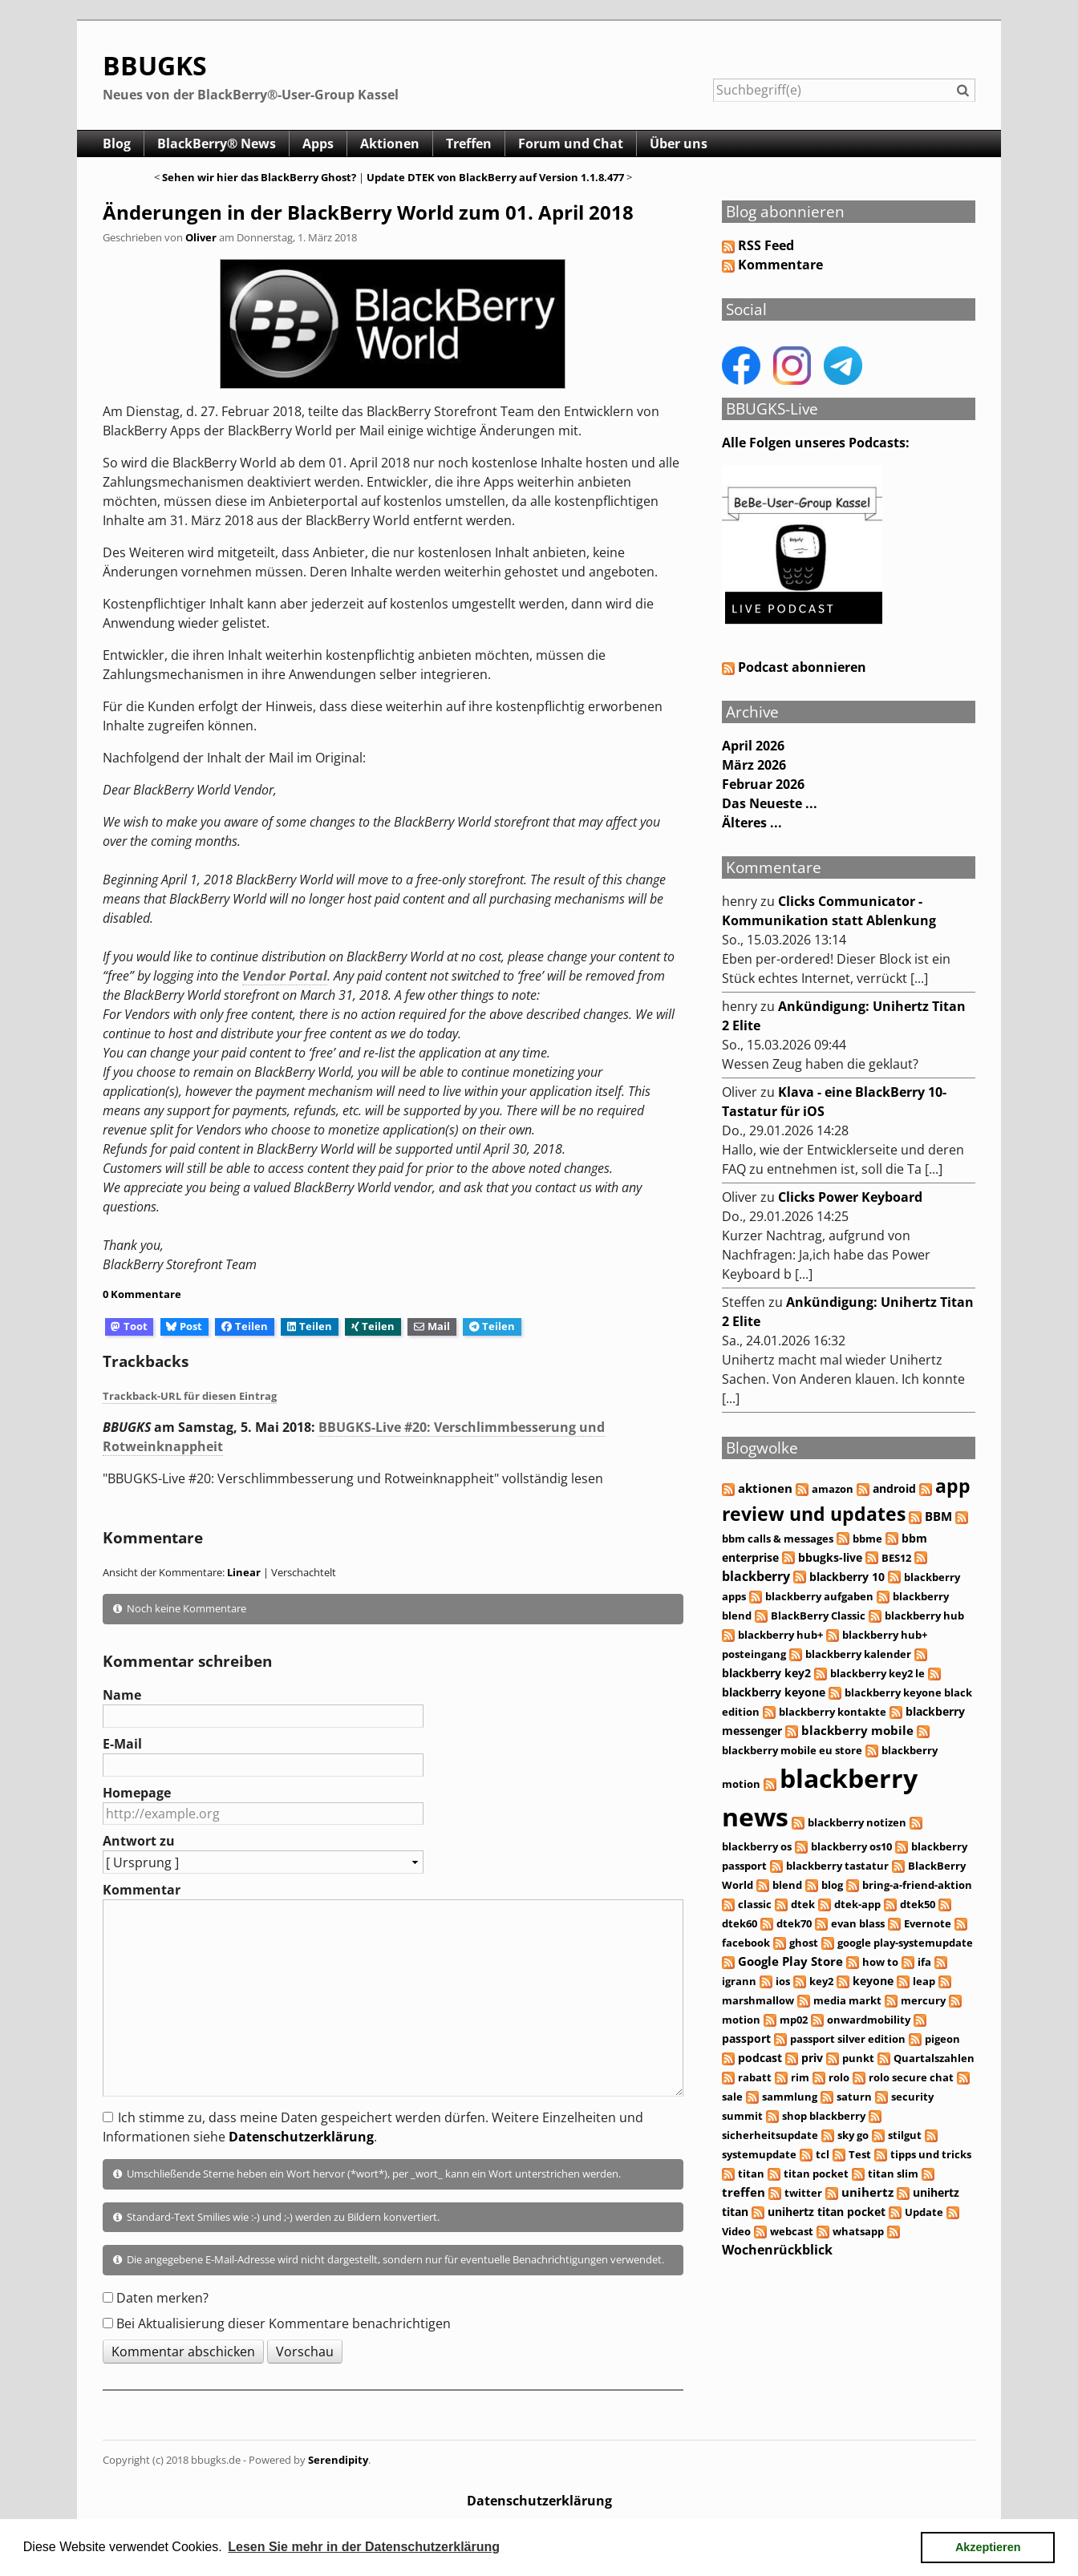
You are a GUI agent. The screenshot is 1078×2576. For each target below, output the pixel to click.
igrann (739, 1981)
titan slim (893, 2173)
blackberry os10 (851, 1846)
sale (732, 2096)
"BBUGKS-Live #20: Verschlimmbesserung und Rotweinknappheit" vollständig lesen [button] (353, 1478)
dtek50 (917, 1904)
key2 (821, 1981)
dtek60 (739, 1923)
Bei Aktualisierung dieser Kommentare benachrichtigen (283, 2323)
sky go (853, 2135)
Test (860, 2154)
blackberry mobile (857, 1730)
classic (755, 1904)
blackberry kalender (858, 1654)
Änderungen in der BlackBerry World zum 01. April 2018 (368, 212)
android (894, 1488)
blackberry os (757, 1846)
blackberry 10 (847, 1576)
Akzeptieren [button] (988, 2547)
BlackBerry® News (216, 143)
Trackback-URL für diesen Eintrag (190, 1396)
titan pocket (816, 2173)
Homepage (137, 1793)
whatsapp (858, 2231)
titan (751, 2173)
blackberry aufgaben (819, 1596)
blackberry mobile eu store (792, 1750)
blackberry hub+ (780, 1635)
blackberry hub (924, 1615)
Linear (244, 1572)
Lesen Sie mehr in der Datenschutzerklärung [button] (364, 2547)
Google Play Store (790, 1961)
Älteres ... (752, 822)
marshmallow (758, 2000)
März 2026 (754, 765)
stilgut (905, 2135)
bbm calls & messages (777, 1538)
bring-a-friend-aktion (917, 1885)
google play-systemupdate (905, 1942)
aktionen (765, 1488)
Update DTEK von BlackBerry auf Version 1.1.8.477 (495, 177)
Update (924, 2212)
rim (800, 2077)
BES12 (896, 1558)
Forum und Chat (570, 143)
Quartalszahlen (934, 2058)
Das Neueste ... (769, 803)
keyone (873, 1980)
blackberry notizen (857, 1822)
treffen (743, 2192)
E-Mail (122, 1744)
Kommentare (780, 264)
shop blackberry (823, 2116)
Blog (117, 143)
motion (741, 2019)
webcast (791, 2231)
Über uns (678, 143)
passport (746, 2038)
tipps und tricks (930, 2154)
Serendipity (338, 2460)
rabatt (755, 2077)
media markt (847, 2000)
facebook (746, 1942)
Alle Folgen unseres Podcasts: (816, 442)
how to (880, 1962)
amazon (832, 1489)
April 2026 (753, 745)
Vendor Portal (284, 976)
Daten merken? (162, 2298)
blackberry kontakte (832, 1712)
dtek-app (857, 1904)
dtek (803, 1904)
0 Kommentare (142, 1294)
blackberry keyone (773, 1692)
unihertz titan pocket (827, 2211)
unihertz (867, 2192)
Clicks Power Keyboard (850, 1197)
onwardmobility (868, 2019)
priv (812, 2057)
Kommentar (141, 1890)
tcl (822, 2154)
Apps (318, 143)
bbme (867, 1538)
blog (832, 1885)
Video (736, 2231)
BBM (938, 1516)
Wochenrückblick (777, 2250)
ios (783, 1981)
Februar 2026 (763, 784)
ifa (924, 1962)
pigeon (942, 2039)
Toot (129, 1326)
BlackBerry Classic (818, 1615)
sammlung (789, 2096)
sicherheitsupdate (770, 2135)
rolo (839, 2077)
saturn (854, 2096)
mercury (923, 2000)
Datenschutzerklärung (301, 2136)
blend (787, 1885)
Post (184, 1326)
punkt (858, 2058)
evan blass (858, 1923)
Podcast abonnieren (794, 667)
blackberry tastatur (837, 1865)
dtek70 (794, 1923)
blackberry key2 (766, 1672)
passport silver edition (848, 2039)
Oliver (201, 237)
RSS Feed (766, 245)
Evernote (927, 1923)
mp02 (794, 2019)
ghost (803, 1942)
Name (122, 1695)
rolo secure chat (911, 2077)
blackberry (756, 1576)
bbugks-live (830, 1557)
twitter (803, 2193)
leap (924, 1981)
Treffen (469, 143)
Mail (432, 1326)
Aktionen (389, 143)
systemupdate (759, 2154)
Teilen (244, 1326)
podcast (760, 2057)
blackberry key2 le (877, 1673)
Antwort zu (139, 1841)
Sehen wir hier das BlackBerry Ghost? (259, 177)
